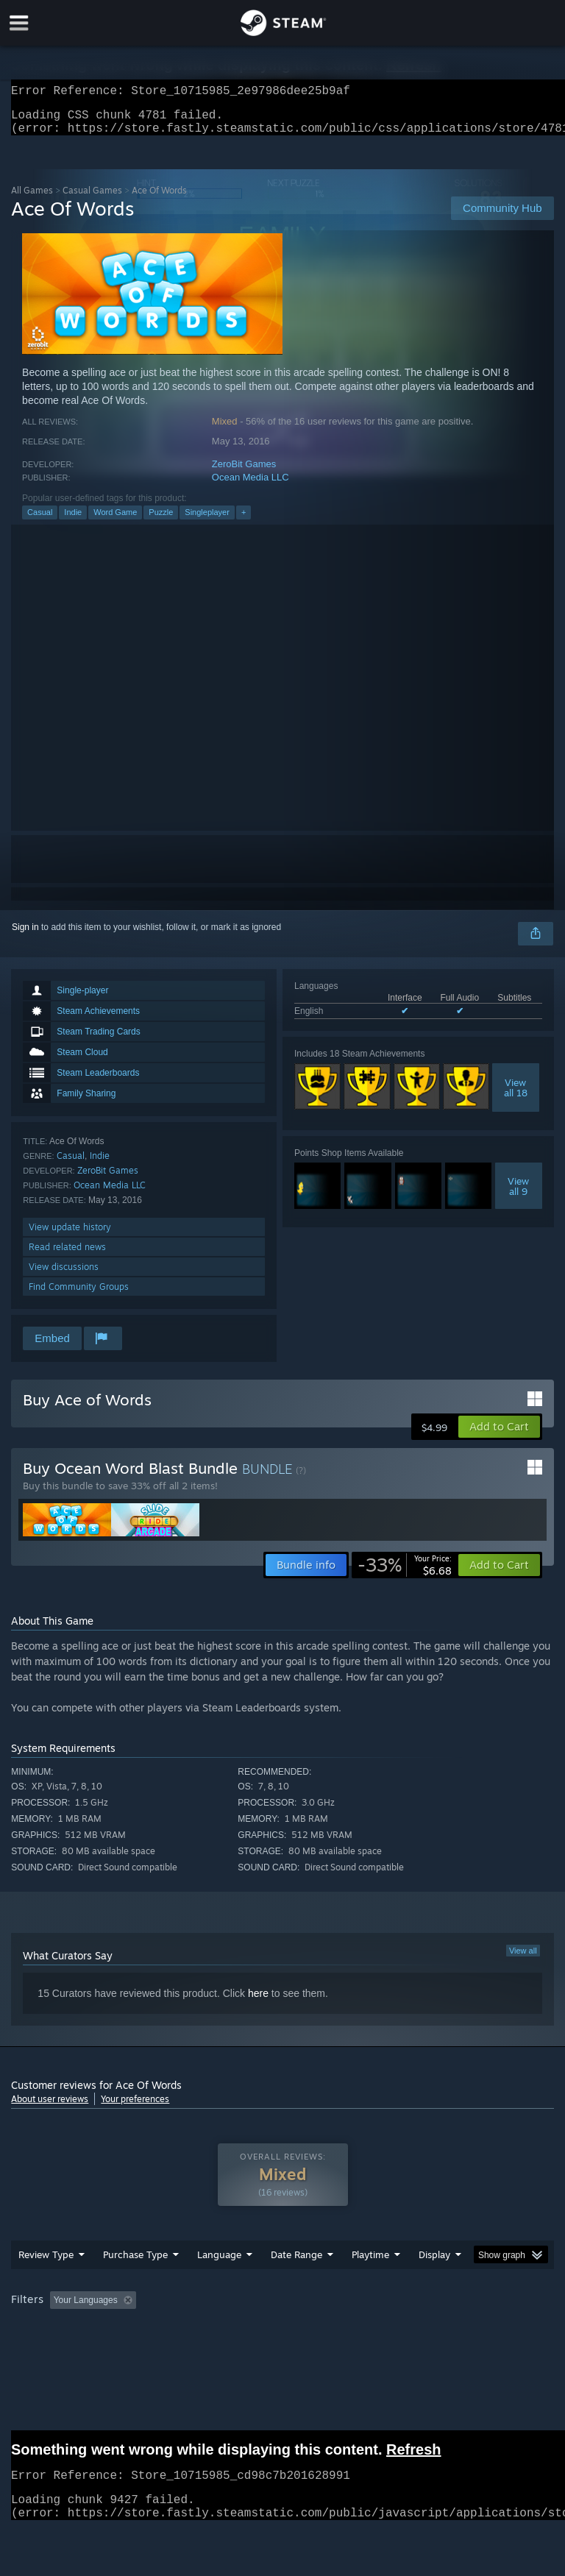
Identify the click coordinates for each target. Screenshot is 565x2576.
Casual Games (92, 199)
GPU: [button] (176, 2349)
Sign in (25, 936)
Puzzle (161, 521)
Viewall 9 (518, 1195)
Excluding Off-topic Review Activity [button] (234, 2329)
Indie (73, 521)
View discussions (64, 1275)
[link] (404, 1574)
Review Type (46, 2284)
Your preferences (135, 2107)
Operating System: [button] (51, 2349)
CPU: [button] (127, 2349)
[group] (282, 2339)
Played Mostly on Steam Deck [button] (453, 2329)
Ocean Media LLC (250, 486)
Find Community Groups (79, 1295)
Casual (39, 521)
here (258, 2002)
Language (219, 2284)
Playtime (370, 2284)
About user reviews (49, 2107)
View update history (70, 1235)
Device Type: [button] (241, 2349)
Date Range (296, 2284)
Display (434, 2284)
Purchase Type (135, 2284)
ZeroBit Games (244, 472)
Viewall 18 (515, 1096)
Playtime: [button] (348, 2329)
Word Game (115, 521)
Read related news (67, 1255)
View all (523, 1959)
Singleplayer (207, 521)
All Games (32, 199)
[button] (499, 1435)
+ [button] (243, 521)
